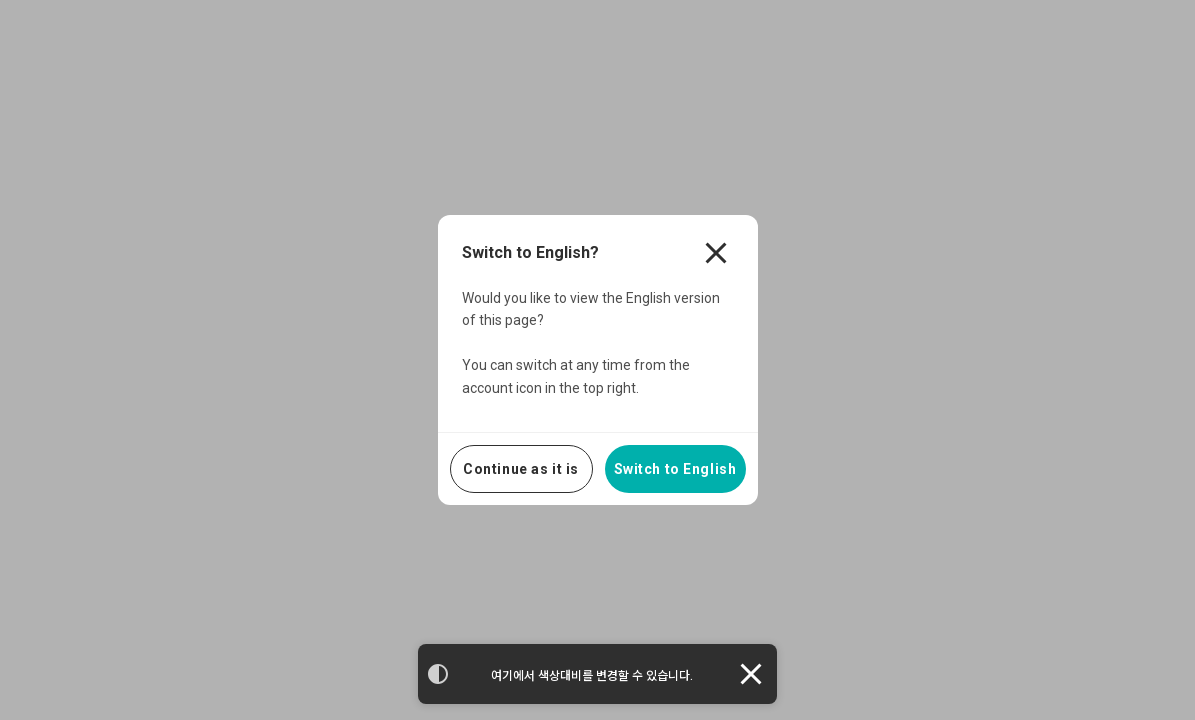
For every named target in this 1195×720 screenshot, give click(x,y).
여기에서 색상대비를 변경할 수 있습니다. (592, 676)
